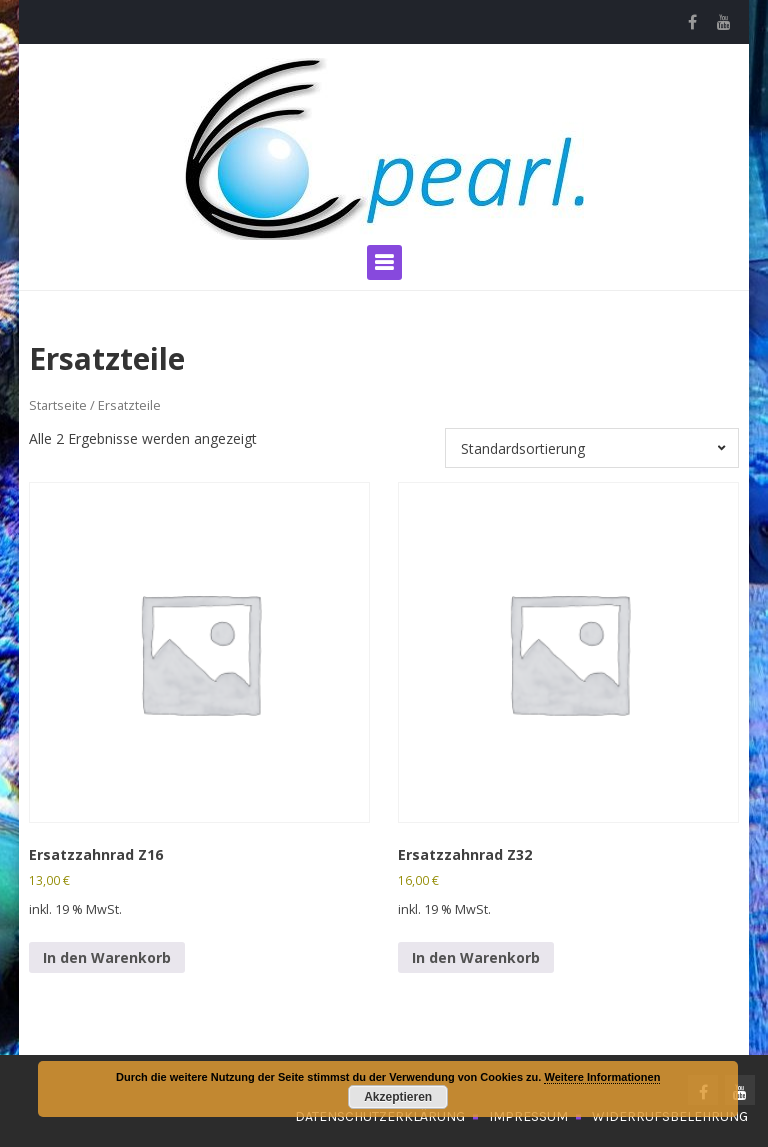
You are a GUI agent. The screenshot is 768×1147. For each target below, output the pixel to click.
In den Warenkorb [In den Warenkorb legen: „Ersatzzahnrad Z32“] (476, 957)
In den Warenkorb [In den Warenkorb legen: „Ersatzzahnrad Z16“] (107, 957)
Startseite (58, 405)
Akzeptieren (398, 1097)
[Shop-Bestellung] (592, 448)
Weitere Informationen (602, 1077)
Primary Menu (384, 262)
